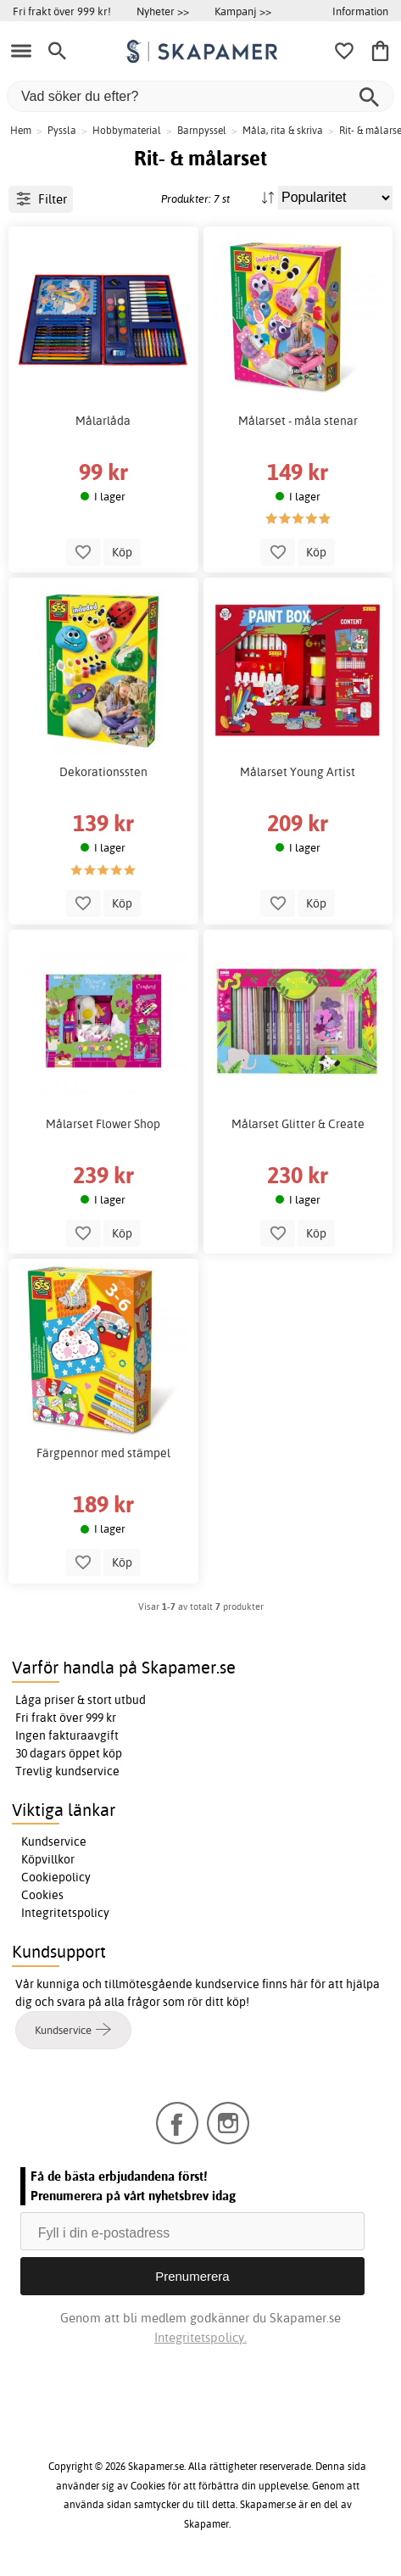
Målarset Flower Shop (103, 1124)
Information (360, 11)
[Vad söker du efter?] (200, 96)
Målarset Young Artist (297, 772)
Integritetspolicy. (200, 2337)
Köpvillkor (48, 1859)
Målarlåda (103, 420)
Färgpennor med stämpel (103, 1453)
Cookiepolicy (56, 1877)
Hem (20, 130)
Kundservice (53, 1841)
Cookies (42, 1895)
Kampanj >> (242, 11)
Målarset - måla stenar (298, 420)
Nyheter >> (162, 11)
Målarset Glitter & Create (298, 1124)
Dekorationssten (103, 772)
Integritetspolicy (65, 1912)
